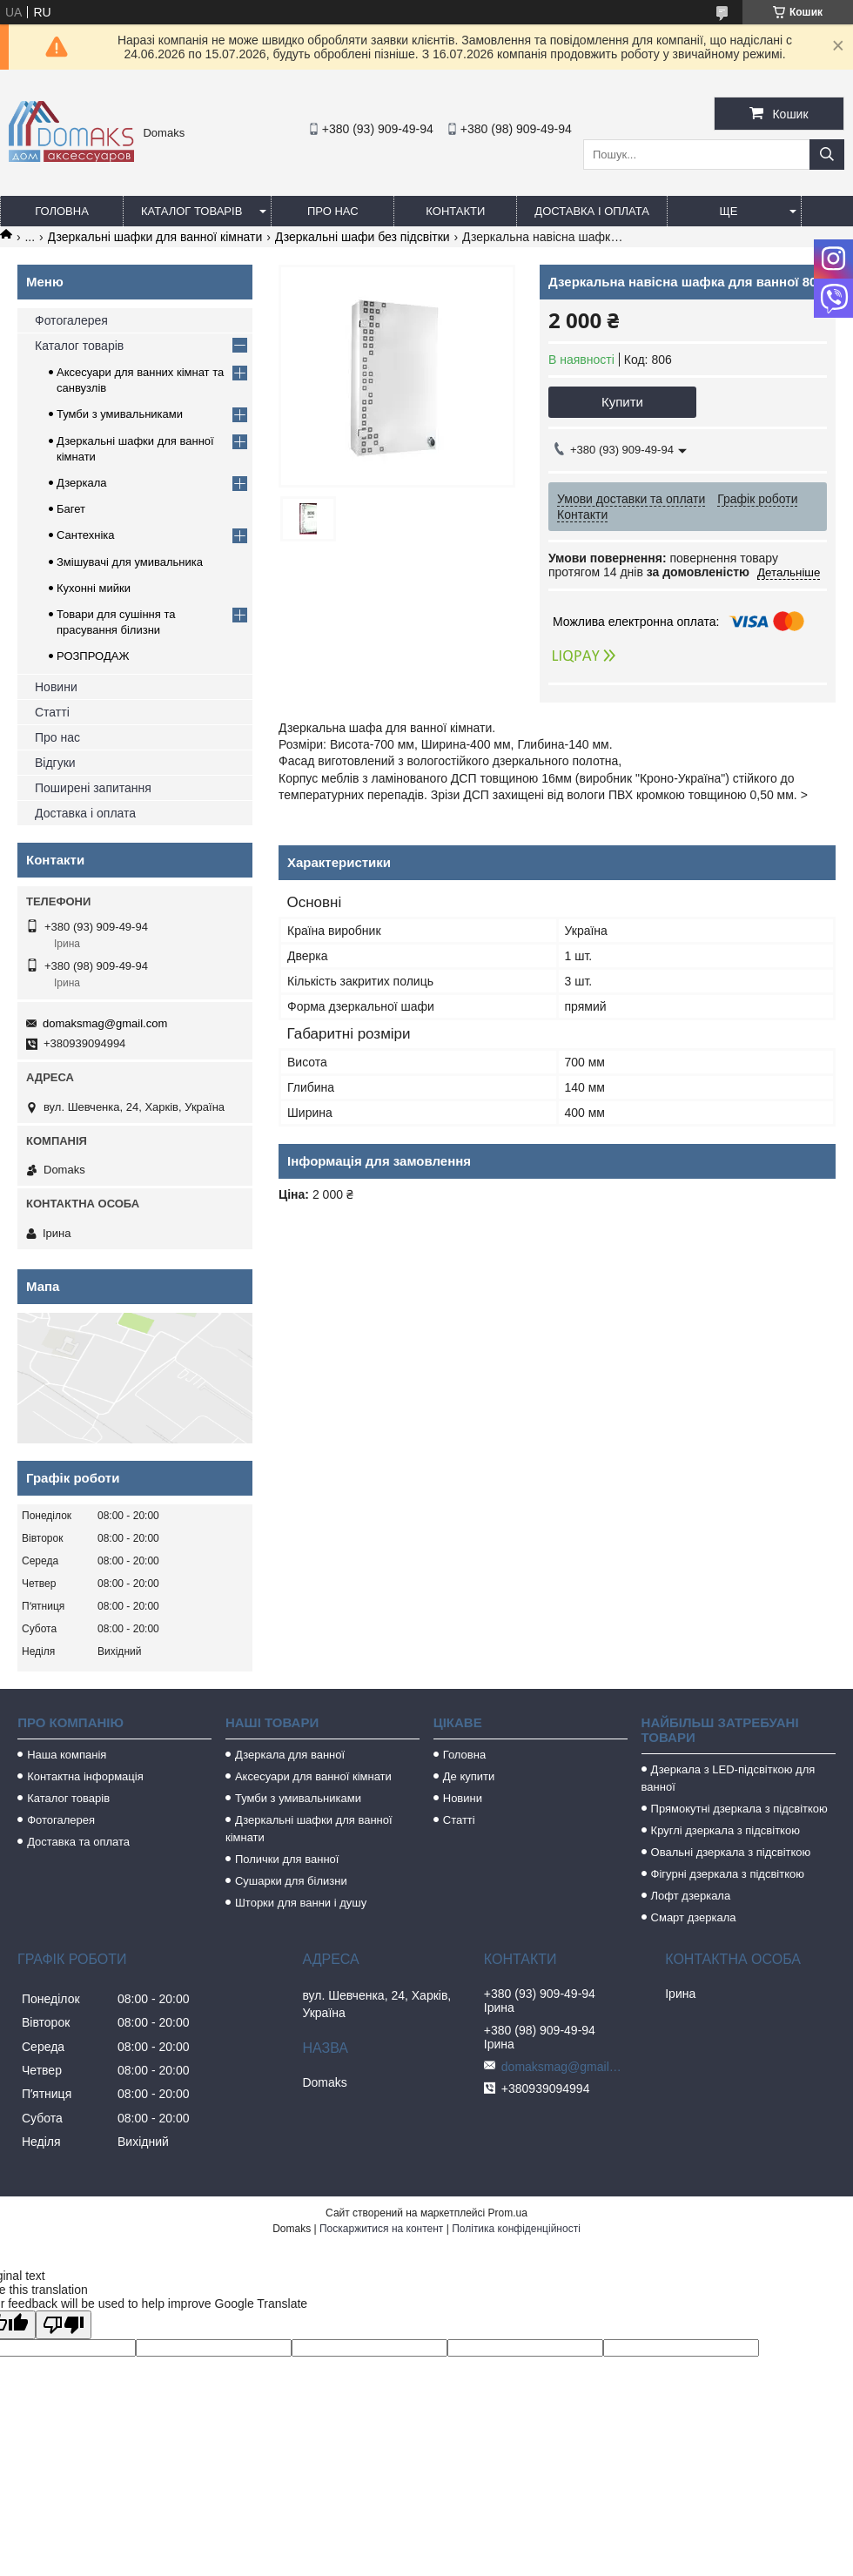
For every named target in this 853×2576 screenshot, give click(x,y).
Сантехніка (85, 534)
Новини (56, 687)
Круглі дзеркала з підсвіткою (725, 1830)
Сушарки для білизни (291, 1880)
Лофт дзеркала (691, 1895)
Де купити (469, 1776)
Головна (62, 211)
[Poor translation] (63, 2324)
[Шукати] (826, 154)
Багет (71, 508)
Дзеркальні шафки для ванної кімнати (155, 237)
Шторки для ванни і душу (300, 1902)
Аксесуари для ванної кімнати (313, 1776)
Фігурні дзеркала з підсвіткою (727, 1873)
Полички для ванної (287, 1859)
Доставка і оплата (591, 211)
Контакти (455, 211)
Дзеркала (82, 482)
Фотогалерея (71, 320)
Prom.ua (507, 2213)
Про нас (333, 211)
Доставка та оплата (78, 1841)
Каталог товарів (191, 211)
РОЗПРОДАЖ (93, 655)
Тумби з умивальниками (120, 413)
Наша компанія (66, 1754)
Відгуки (55, 763)
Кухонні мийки (94, 588)
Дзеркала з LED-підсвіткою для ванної (728, 1778)
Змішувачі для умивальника (130, 561)
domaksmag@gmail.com (105, 1023)
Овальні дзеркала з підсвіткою (731, 1852)
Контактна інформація (85, 1776)
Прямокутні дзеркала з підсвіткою (739, 1808)
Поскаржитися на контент (381, 2229)
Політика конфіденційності (516, 2229)
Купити (622, 401)
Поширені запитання (93, 788)
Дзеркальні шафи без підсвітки (362, 237)
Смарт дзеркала (693, 1917)
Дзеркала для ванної (290, 1754)
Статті (52, 712)
